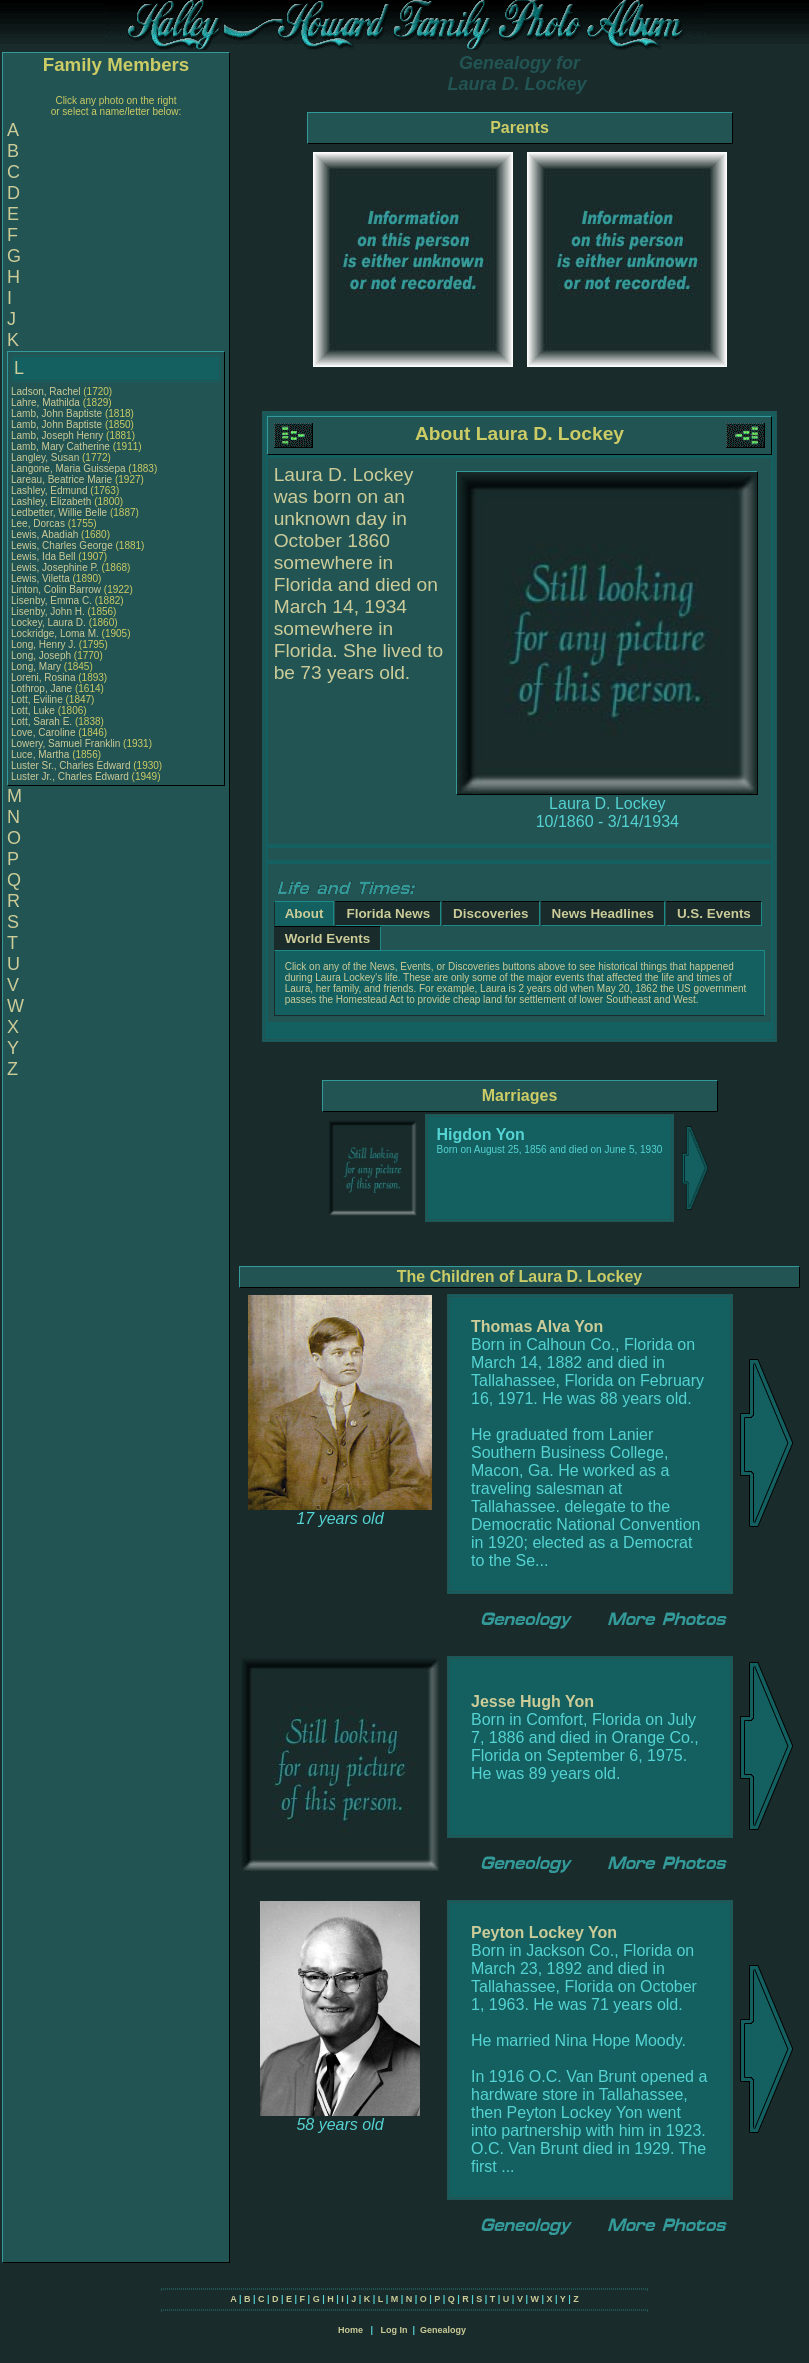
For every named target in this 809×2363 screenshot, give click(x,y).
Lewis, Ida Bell (43, 556)
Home (350, 2330)
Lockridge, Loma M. (55, 633)
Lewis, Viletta (42, 578)
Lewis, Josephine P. (55, 567)
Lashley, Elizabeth (52, 501)
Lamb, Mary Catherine (60, 446)
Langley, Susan (46, 457)
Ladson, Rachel (47, 391)
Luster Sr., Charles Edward (71, 765)
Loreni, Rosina (44, 677)
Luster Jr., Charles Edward (70, 776)
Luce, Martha (41, 754)
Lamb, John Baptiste (56, 413)
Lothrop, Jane (43, 688)
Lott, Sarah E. (41, 721)
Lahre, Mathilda (47, 402)
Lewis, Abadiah (46, 534)
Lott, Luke (34, 710)
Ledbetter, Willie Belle (59, 512)
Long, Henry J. (43, 644)
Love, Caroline (44, 732)
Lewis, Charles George (62, 545)
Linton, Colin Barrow (56, 589)
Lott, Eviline (38, 699)
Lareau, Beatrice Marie (61, 479)
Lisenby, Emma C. (51, 600)
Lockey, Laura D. (48, 622)
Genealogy (443, 2330)
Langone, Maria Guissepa (68, 468)
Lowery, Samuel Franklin (65, 743)
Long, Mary (37, 666)
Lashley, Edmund (50, 490)
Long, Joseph (42, 655)
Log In (393, 2330)
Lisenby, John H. (48, 611)
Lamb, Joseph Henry (57, 435)
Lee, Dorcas (39, 523)
